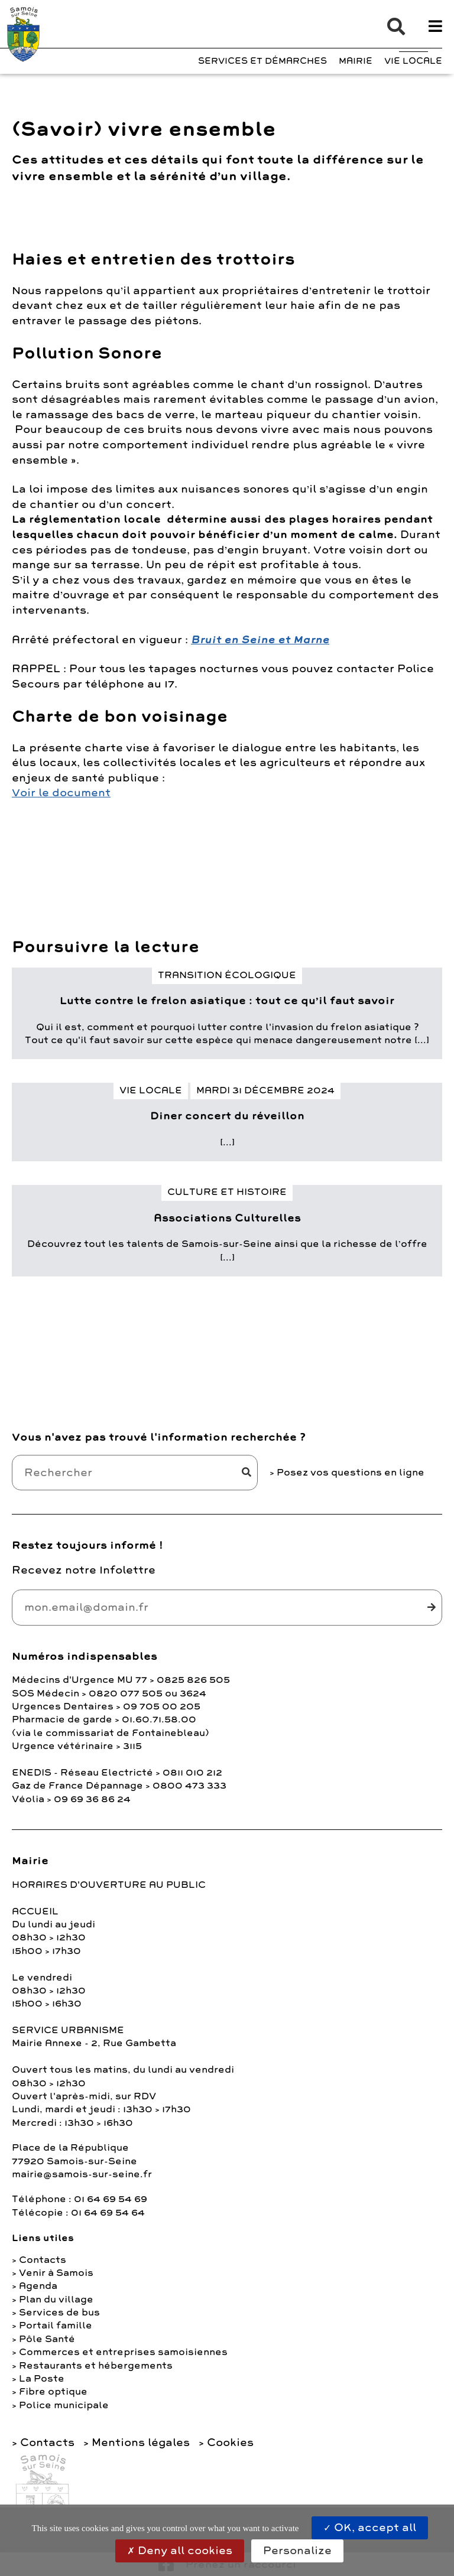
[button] (390, 27)
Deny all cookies (179, 2550)
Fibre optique (53, 2392)
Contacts (42, 2260)
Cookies (230, 2442)
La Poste (41, 2379)
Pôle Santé (47, 2339)
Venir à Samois (56, 2273)
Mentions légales (141, 2442)
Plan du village (56, 2299)
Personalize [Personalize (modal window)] (297, 2550)
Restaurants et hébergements (96, 2366)
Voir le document (61, 792)
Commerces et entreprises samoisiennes (123, 2352)
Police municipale (64, 2405)
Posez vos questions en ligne (350, 1472)
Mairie (355, 61)
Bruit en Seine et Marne (260, 640)
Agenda (38, 2286)
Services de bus (59, 2312)
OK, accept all (369, 2527)
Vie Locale (413, 61)
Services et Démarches (262, 61)
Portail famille (55, 2325)
